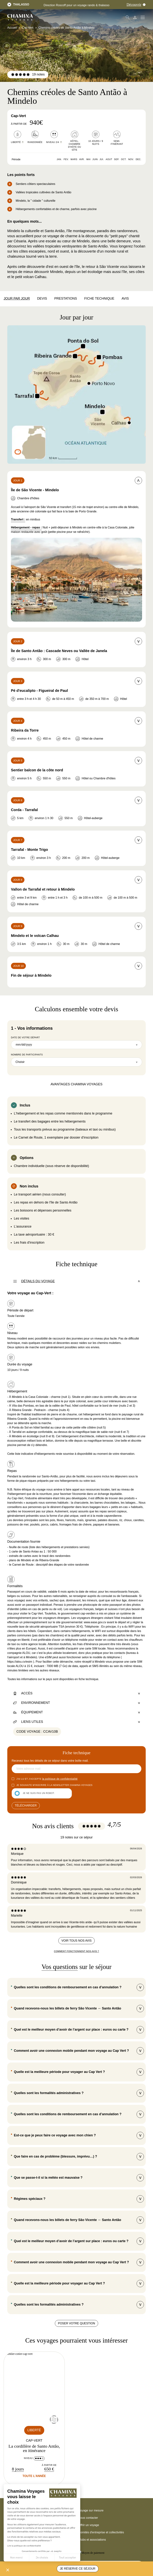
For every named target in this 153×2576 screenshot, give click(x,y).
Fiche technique (99, 298)
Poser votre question (76, 2323)
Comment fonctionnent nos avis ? (76, 1951)
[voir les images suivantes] (6, 46)
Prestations (65, 298)
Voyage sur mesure (91, 2510)
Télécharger (26, 1805)
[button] (7, 2569)
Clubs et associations (92, 2539)
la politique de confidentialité (60, 1778)
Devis (42, 298)
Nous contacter (88, 2517)
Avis (125, 298)
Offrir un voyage (88, 2525)
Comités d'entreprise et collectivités (101, 2532)
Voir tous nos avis (76, 1940)
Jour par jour (17, 298)
